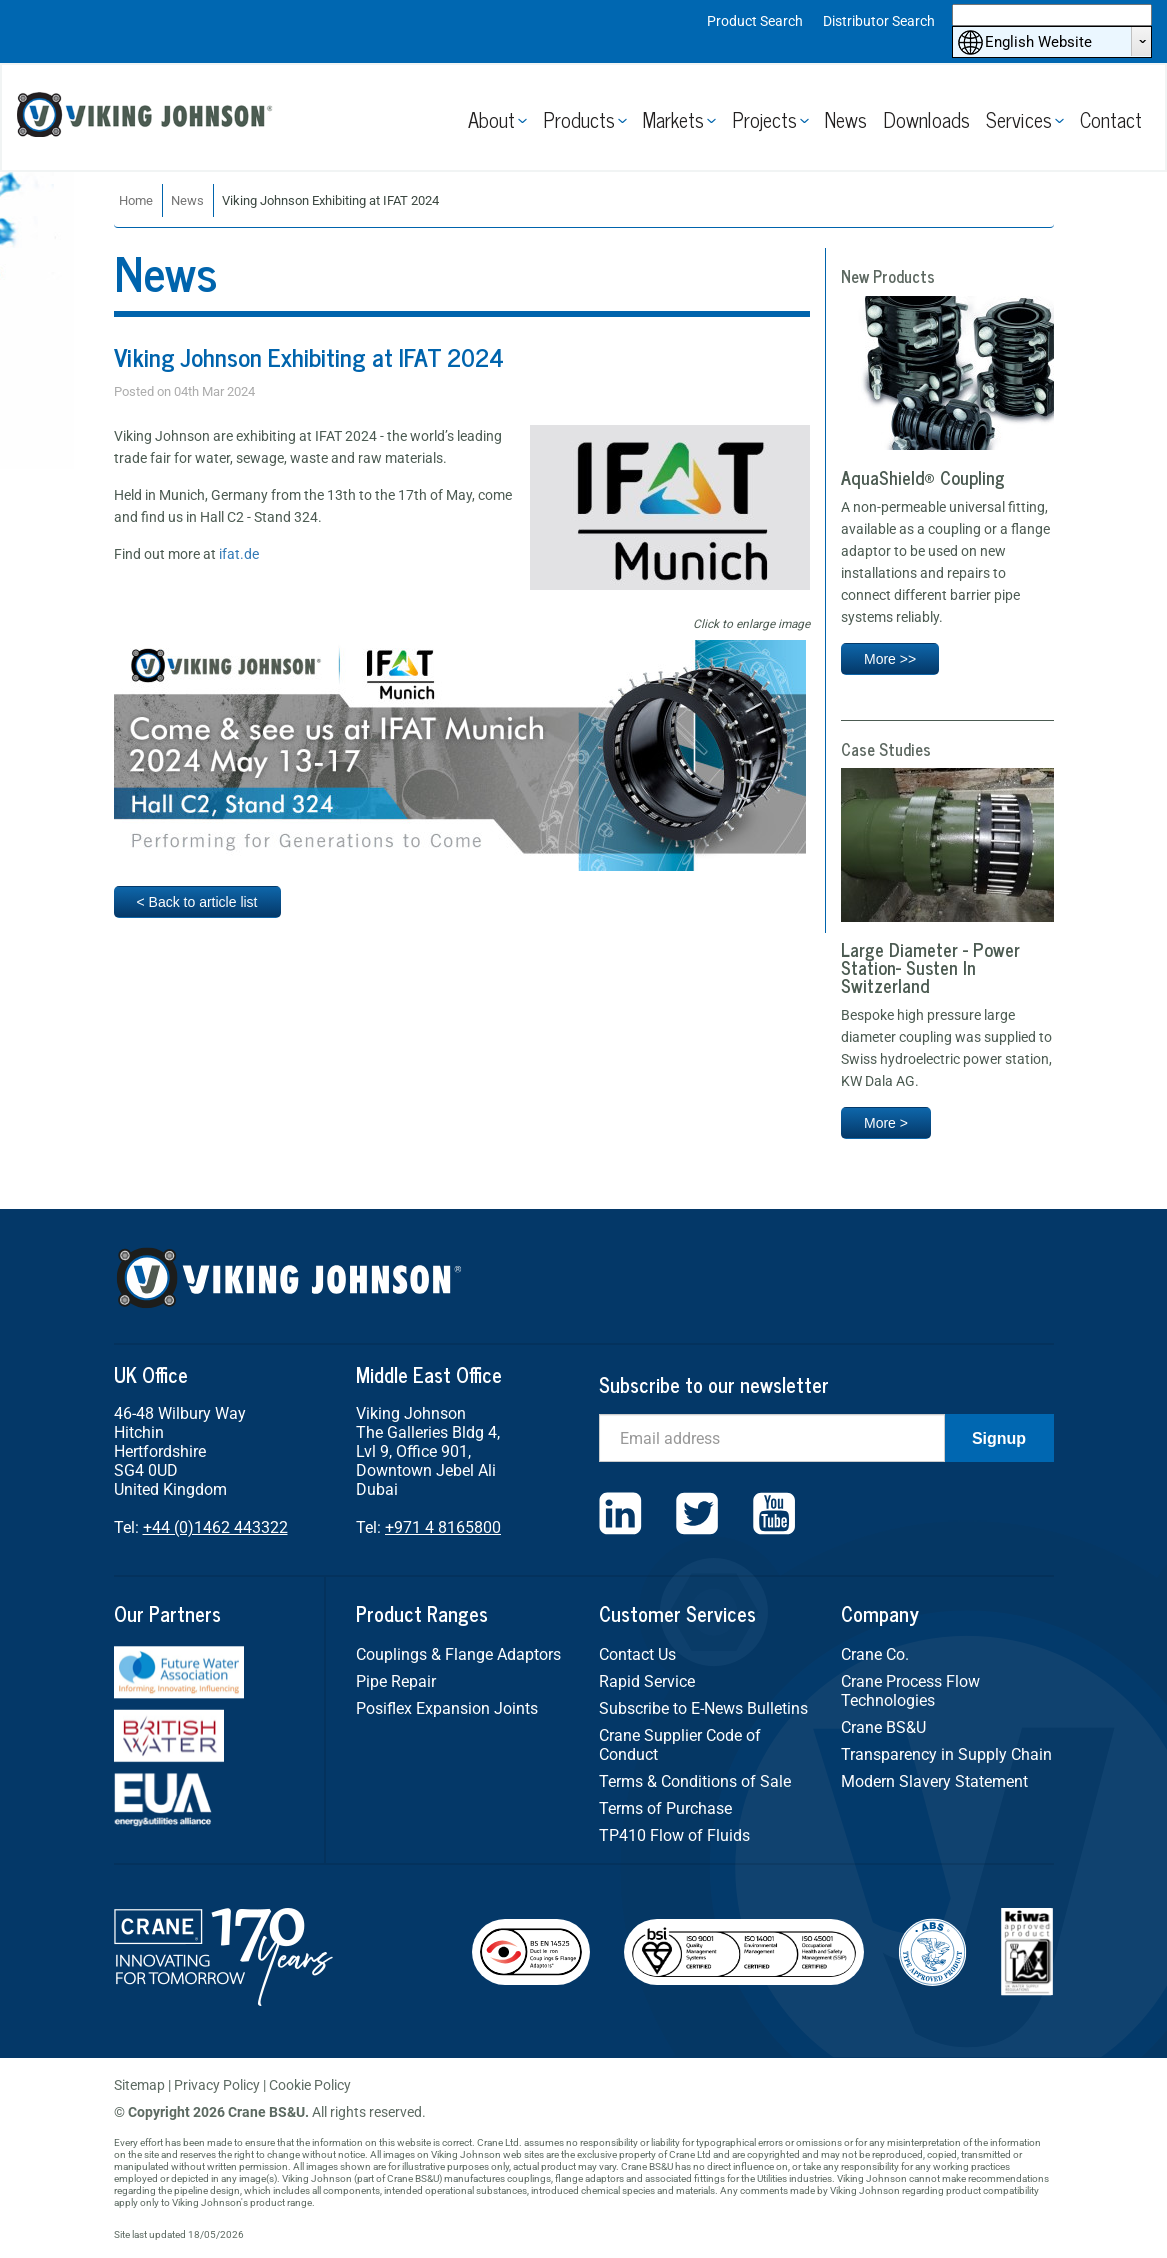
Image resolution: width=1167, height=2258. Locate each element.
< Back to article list (197, 902)
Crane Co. (875, 1654)
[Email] (772, 1438)
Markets (673, 119)
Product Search (755, 21)
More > (886, 1123)
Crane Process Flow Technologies (910, 1691)
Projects (764, 119)
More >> (890, 659)
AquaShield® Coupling (923, 477)
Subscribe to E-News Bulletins (703, 1708)
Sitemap (139, 2085)
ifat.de (239, 554)
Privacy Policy (217, 2085)
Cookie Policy (310, 2085)
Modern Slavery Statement (934, 1781)
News (846, 119)
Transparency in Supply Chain (946, 1754)
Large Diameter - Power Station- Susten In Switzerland (930, 967)
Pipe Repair (396, 1681)
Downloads (926, 119)
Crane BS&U (883, 1727)
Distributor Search (879, 21)
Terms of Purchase (665, 1808)
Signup (999, 1438)
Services (1019, 119)
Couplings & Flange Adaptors (458, 1654)
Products (579, 119)
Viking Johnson (147, 117)
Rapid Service (647, 1681)
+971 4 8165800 (443, 1527)
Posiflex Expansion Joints (447, 1708)
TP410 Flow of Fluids (674, 1835)
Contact (1111, 119)
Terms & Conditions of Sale (695, 1781)
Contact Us (637, 1654)
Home (136, 200)
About (491, 119)
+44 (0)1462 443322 (215, 1527)
